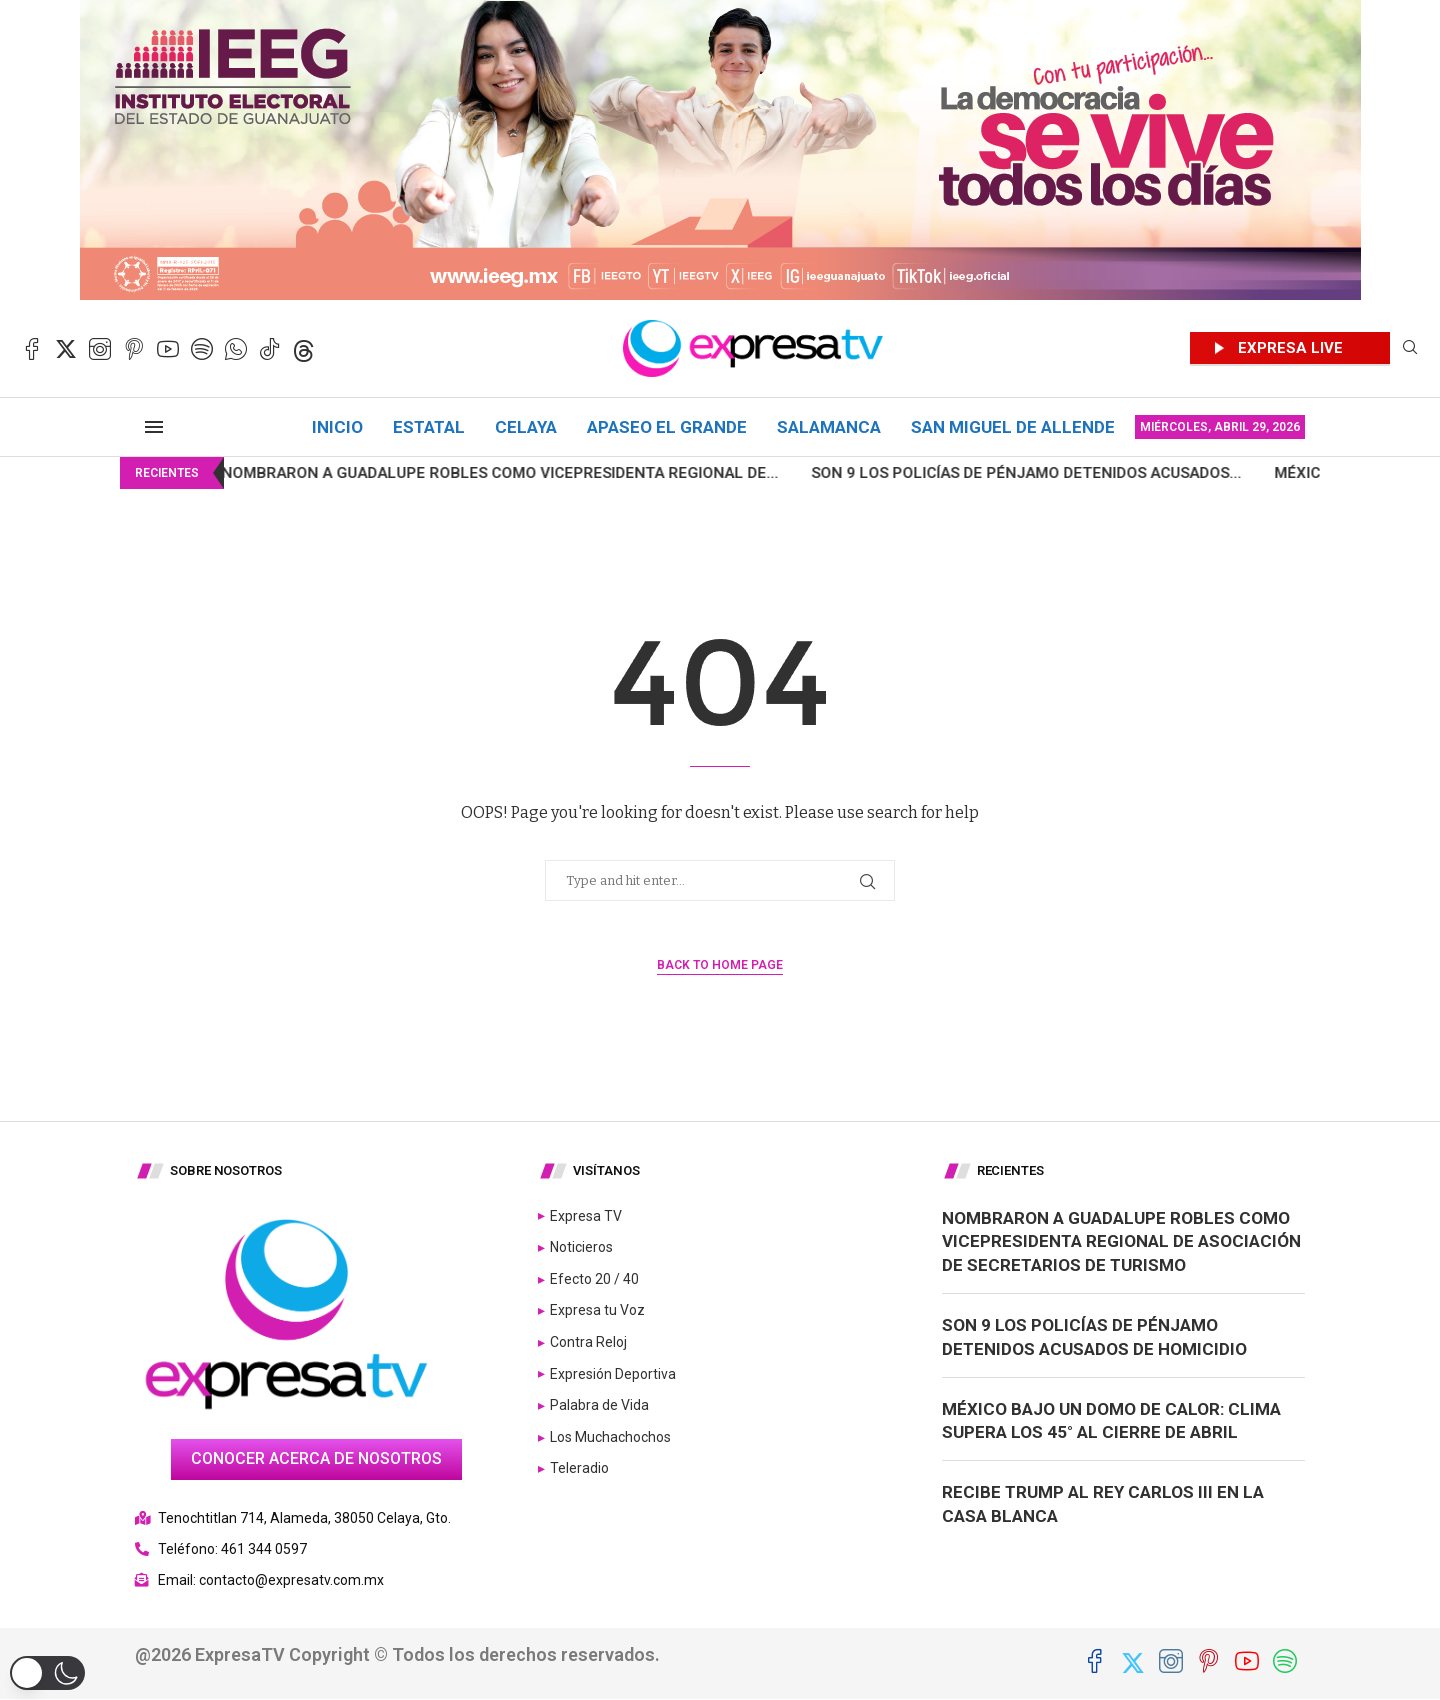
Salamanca (829, 427)
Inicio (337, 427)
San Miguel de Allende (1013, 427)
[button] (47, 1673)
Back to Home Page (720, 965)
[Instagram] (100, 349)
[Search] (1410, 348)
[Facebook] (32, 349)
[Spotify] (202, 349)
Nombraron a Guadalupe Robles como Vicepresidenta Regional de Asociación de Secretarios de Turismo (1121, 1242)
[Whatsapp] (236, 349)
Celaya (526, 427)
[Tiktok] (270, 349)
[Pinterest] (134, 349)
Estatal (429, 427)
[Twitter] (66, 349)
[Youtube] (168, 349)
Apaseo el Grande (667, 427)
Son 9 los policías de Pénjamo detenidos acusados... (975, 473)
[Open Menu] (154, 427)
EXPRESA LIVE (1290, 348)
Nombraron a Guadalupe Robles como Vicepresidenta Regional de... (448, 473)
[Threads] (304, 349)
